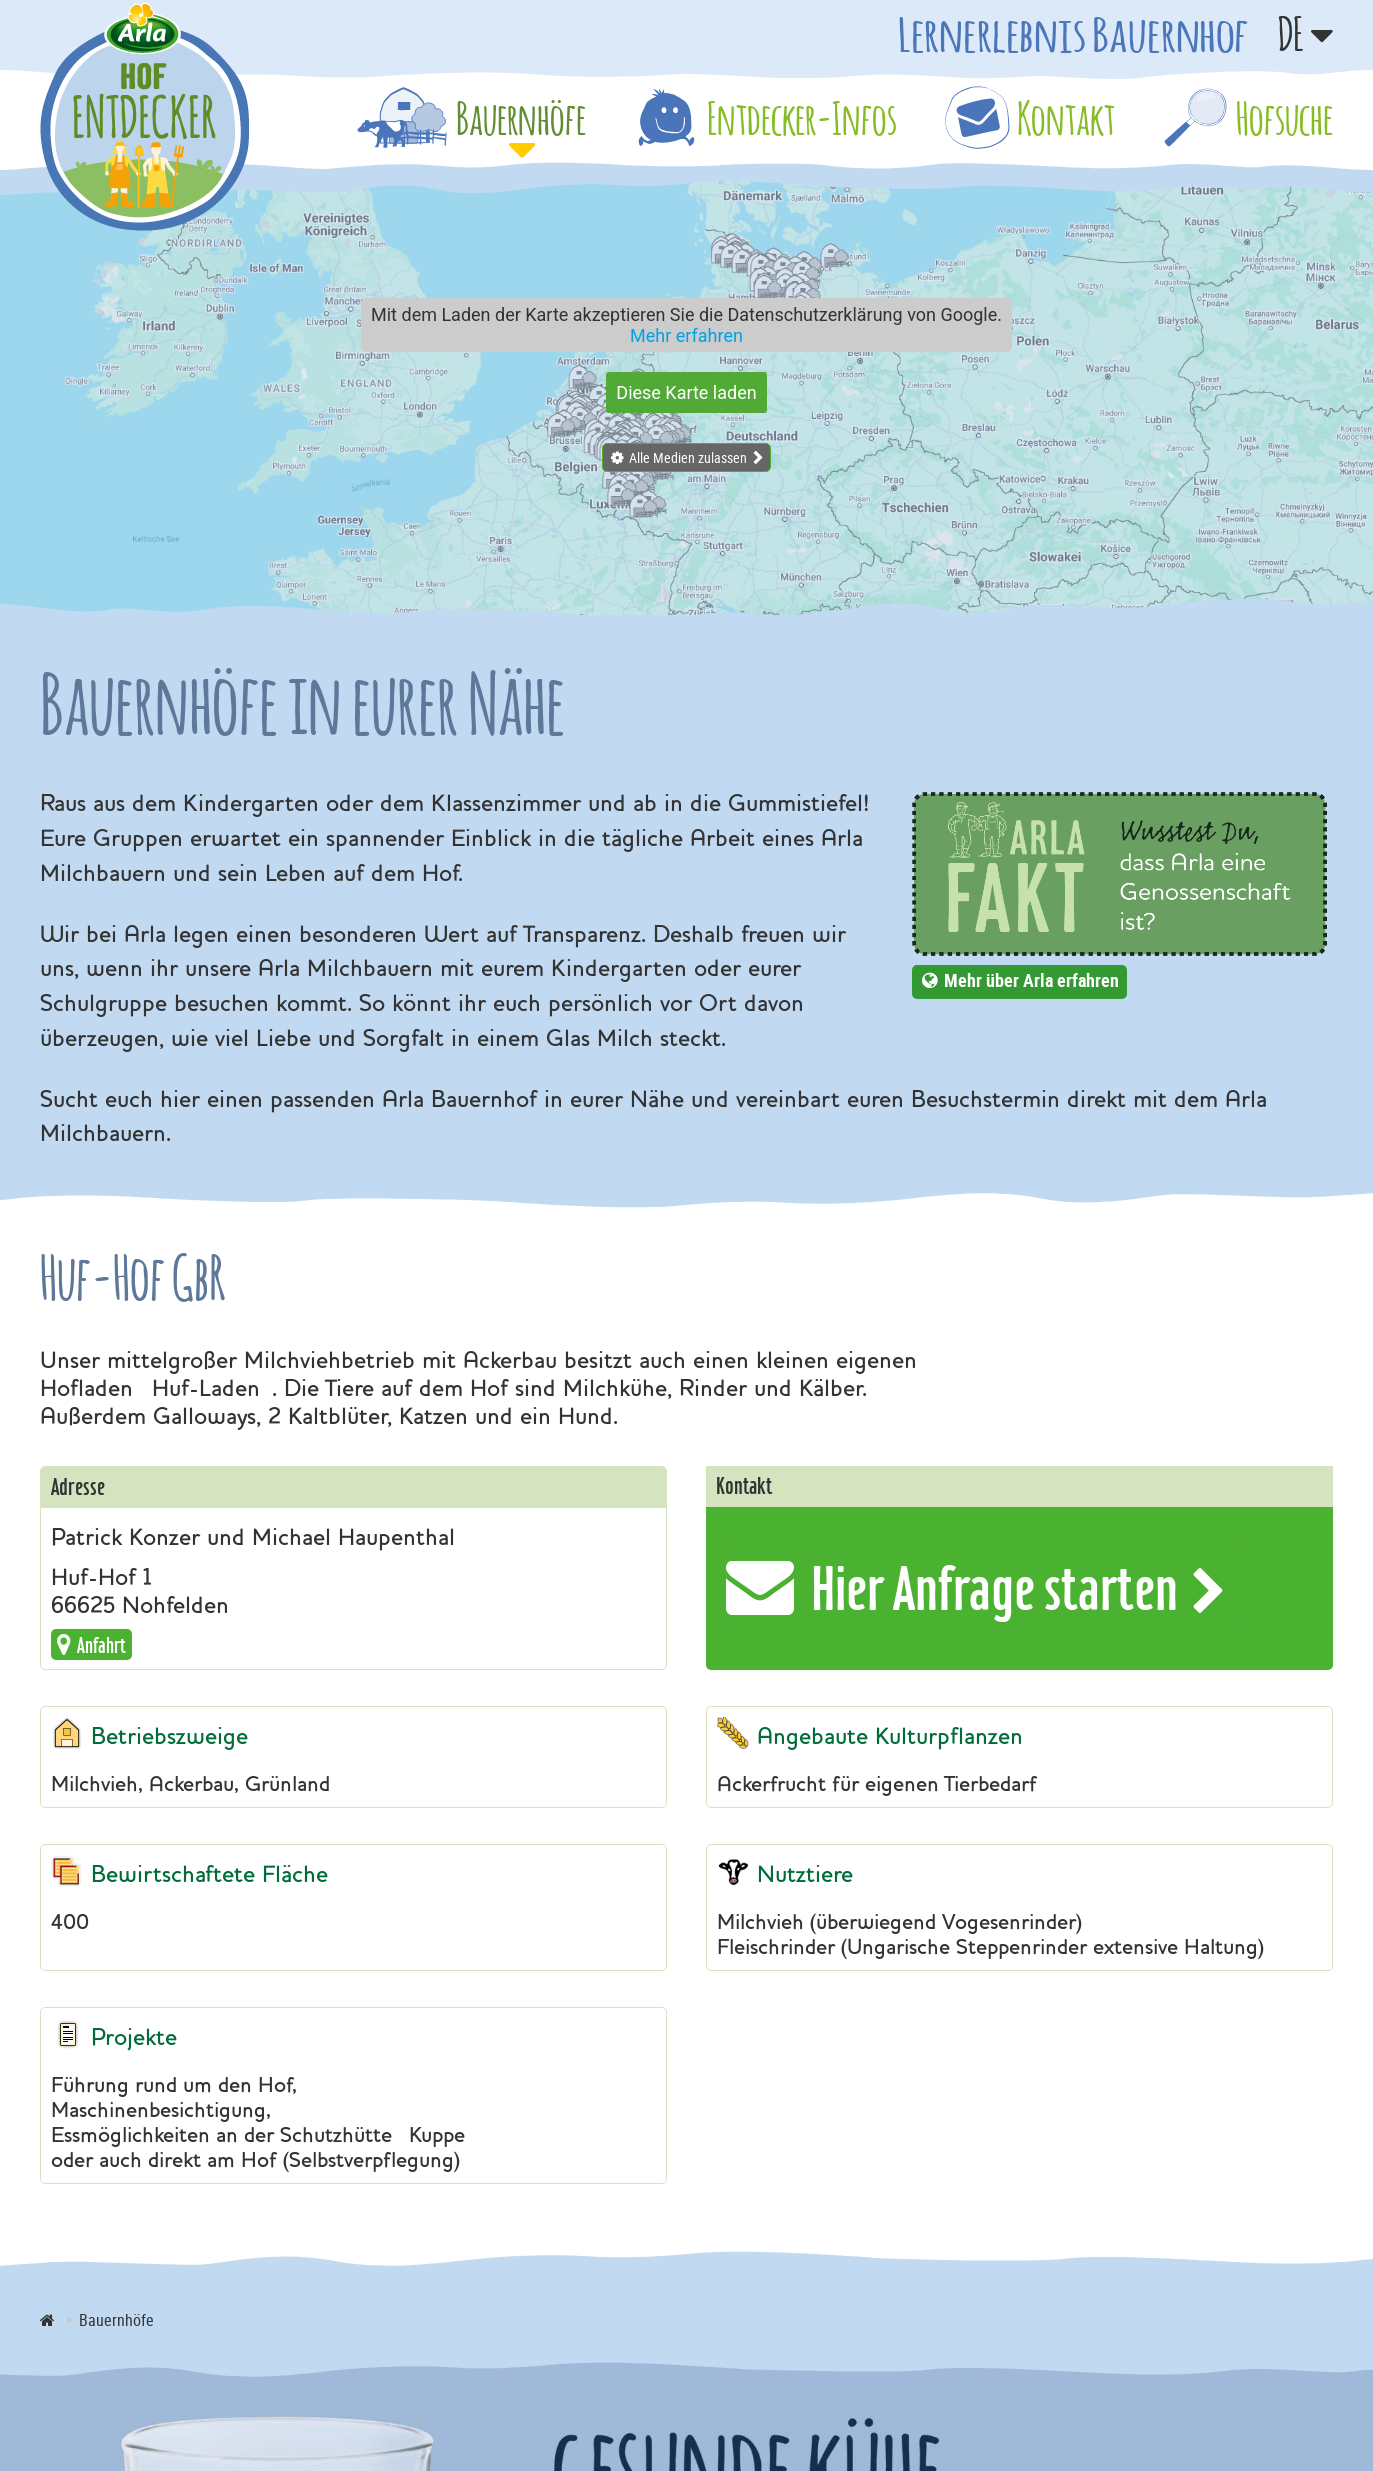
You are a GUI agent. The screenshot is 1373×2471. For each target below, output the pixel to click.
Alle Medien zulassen (688, 457)
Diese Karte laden (686, 392)
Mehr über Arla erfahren (1031, 980)
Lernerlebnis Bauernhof (1073, 34)
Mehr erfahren (686, 335)
